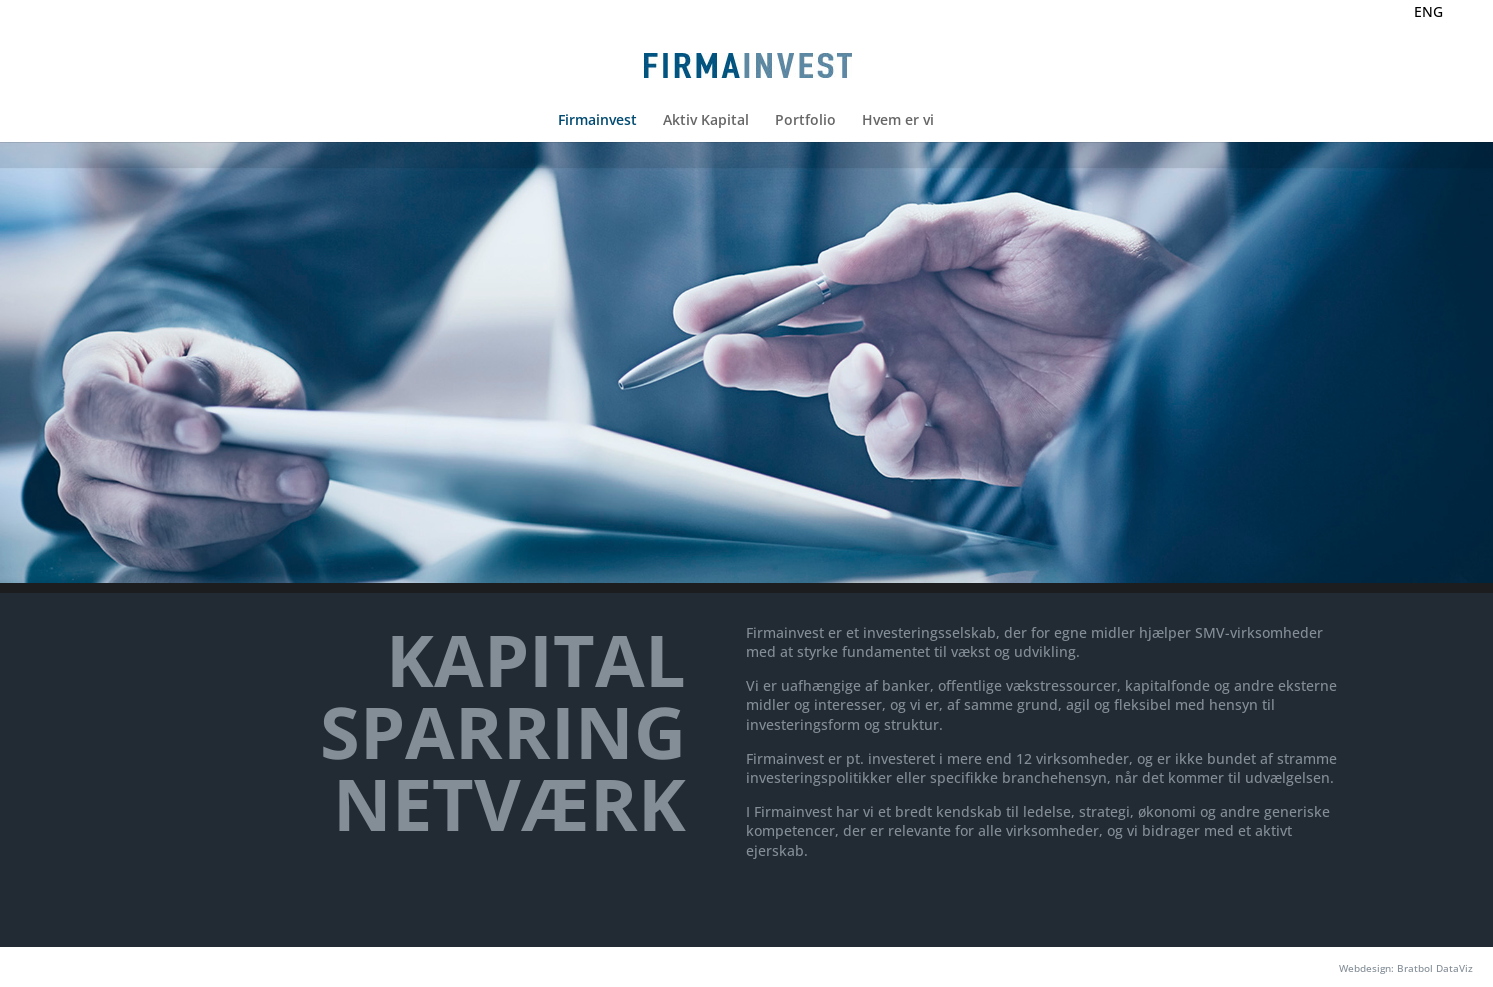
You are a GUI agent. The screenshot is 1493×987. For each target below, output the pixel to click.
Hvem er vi (898, 121)
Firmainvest (597, 121)
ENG (1428, 11)
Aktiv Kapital (706, 121)
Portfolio (805, 121)
